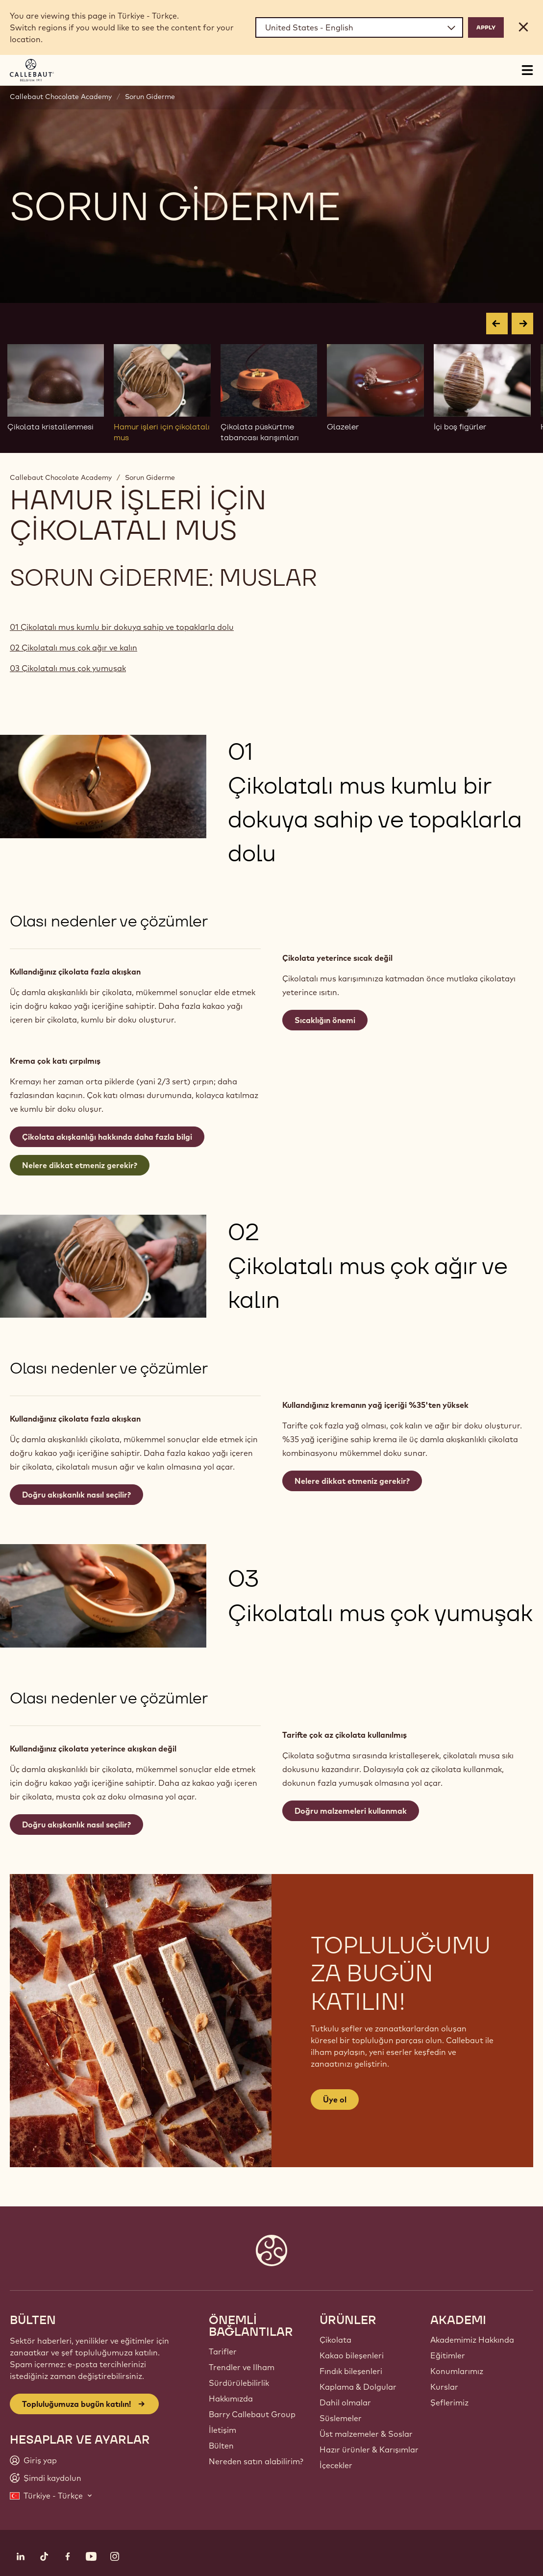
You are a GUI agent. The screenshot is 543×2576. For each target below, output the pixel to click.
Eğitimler (447, 2355)
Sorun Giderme (150, 96)
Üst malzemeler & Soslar (366, 2434)
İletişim (222, 2430)
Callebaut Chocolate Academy (61, 96)
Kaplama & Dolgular (358, 2387)
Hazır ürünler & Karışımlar (369, 2449)
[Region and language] (359, 27)
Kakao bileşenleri (352, 2355)
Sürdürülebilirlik (239, 2383)
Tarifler (223, 2351)
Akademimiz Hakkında (472, 2340)
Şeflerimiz (449, 2402)
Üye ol (334, 2099)
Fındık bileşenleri (351, 2371)
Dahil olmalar (345, 2402)
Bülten (221, 2446)
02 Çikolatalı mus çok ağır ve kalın (73, 647)
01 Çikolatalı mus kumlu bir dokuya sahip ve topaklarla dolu (122, 627)
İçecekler (336, 2465)
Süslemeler (341, 2418)
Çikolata (335, 2340)
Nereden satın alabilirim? (256, 2461)
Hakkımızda (231, 2398)
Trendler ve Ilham (241, 2367)
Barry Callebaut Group (252, 2414)
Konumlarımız (456, 2371)
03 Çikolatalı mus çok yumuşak (68, 668)
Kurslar (444, 2387)
